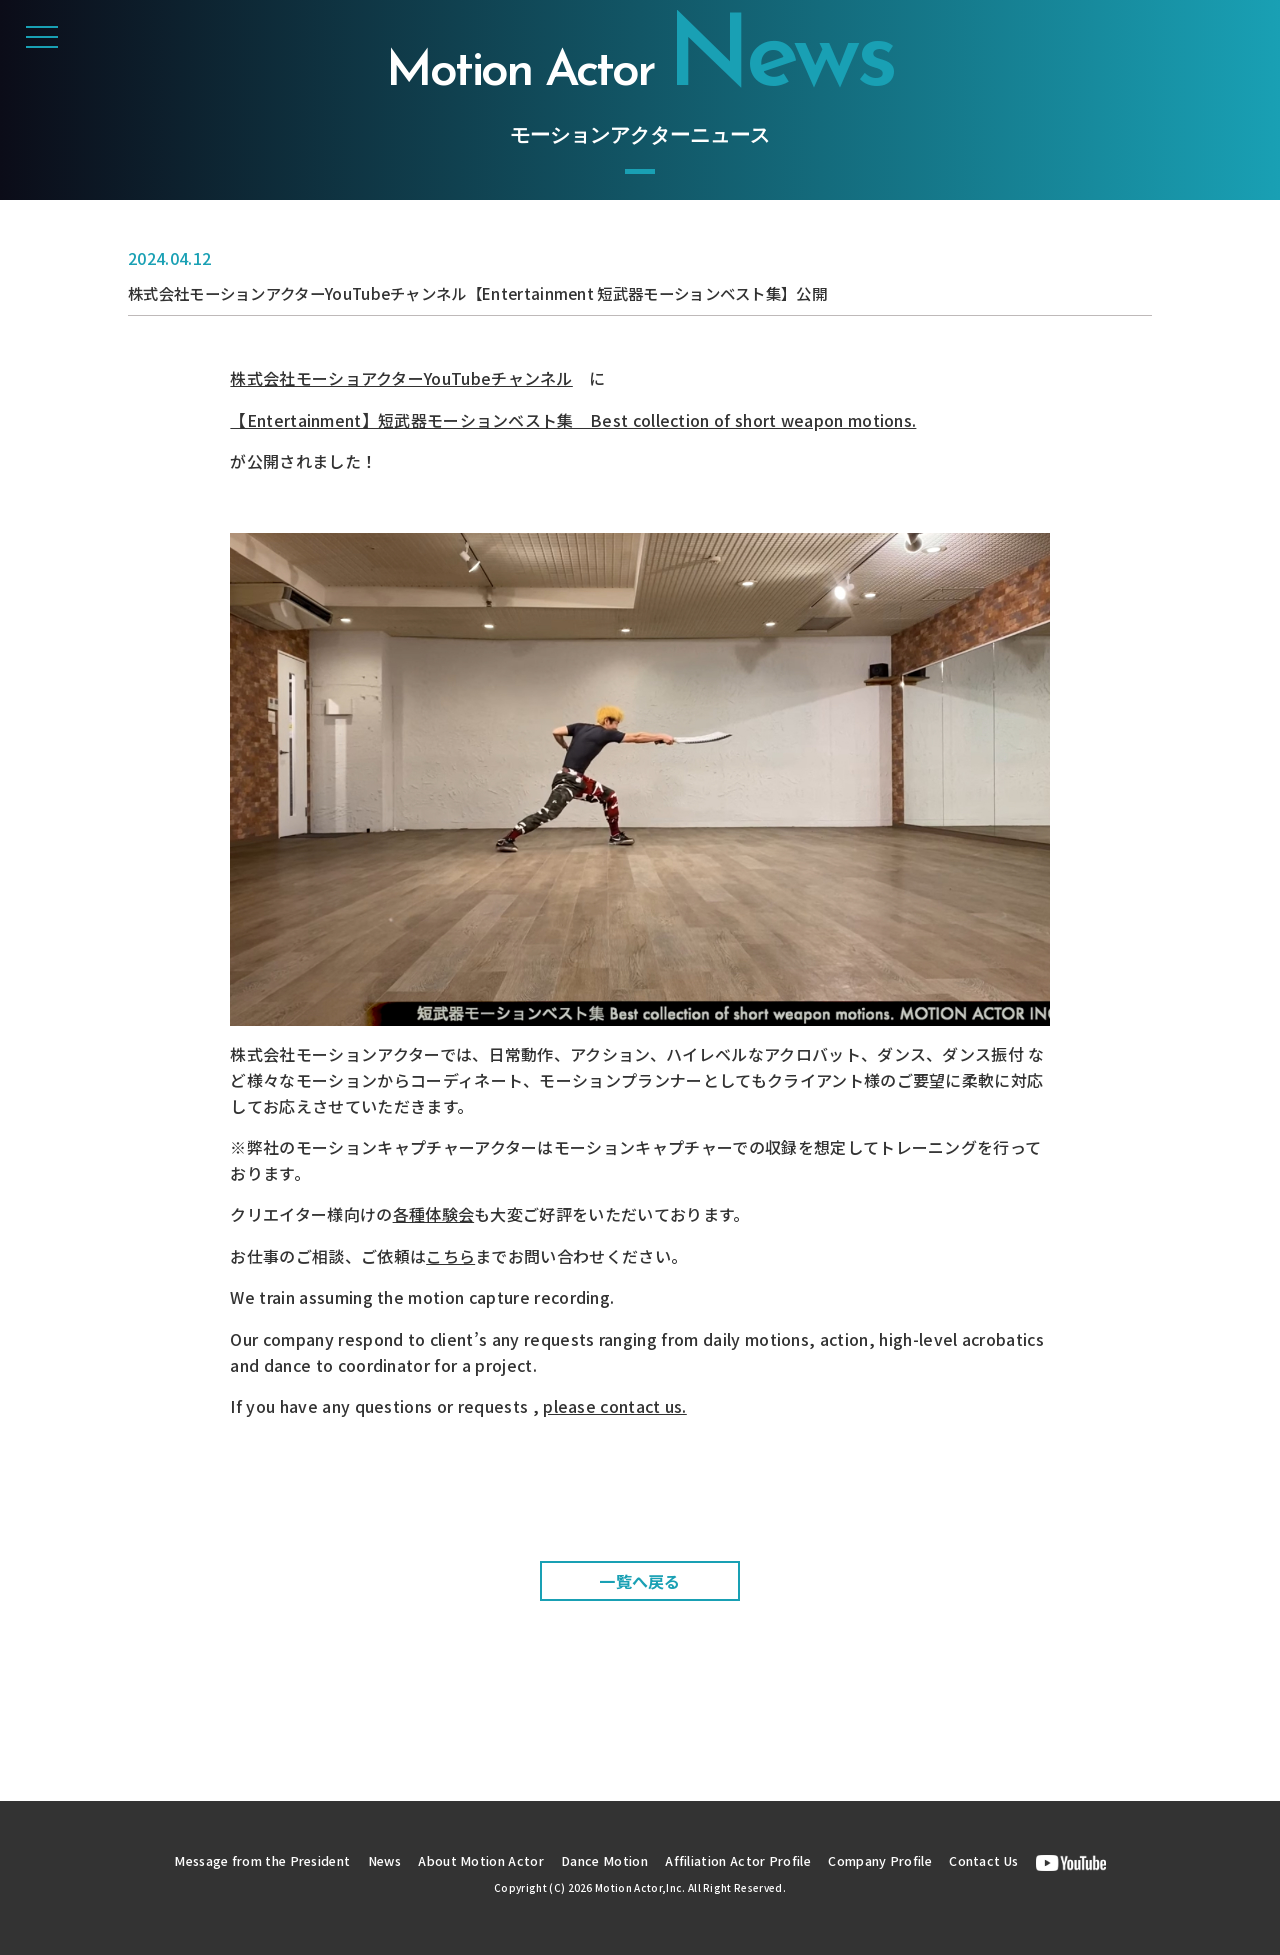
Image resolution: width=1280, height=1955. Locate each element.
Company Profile (893, 1860)
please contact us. (615, 1406)
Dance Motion (606, 1860)
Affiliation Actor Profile (744, 1860)
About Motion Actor (478, 1860)
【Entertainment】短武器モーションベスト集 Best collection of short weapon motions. (573, 420)
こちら (450, 1256)
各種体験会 (434, 1214)
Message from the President (248, 1860)
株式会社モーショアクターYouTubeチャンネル (401, 378)
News (378, 1860)
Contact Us (1002, 1860)
